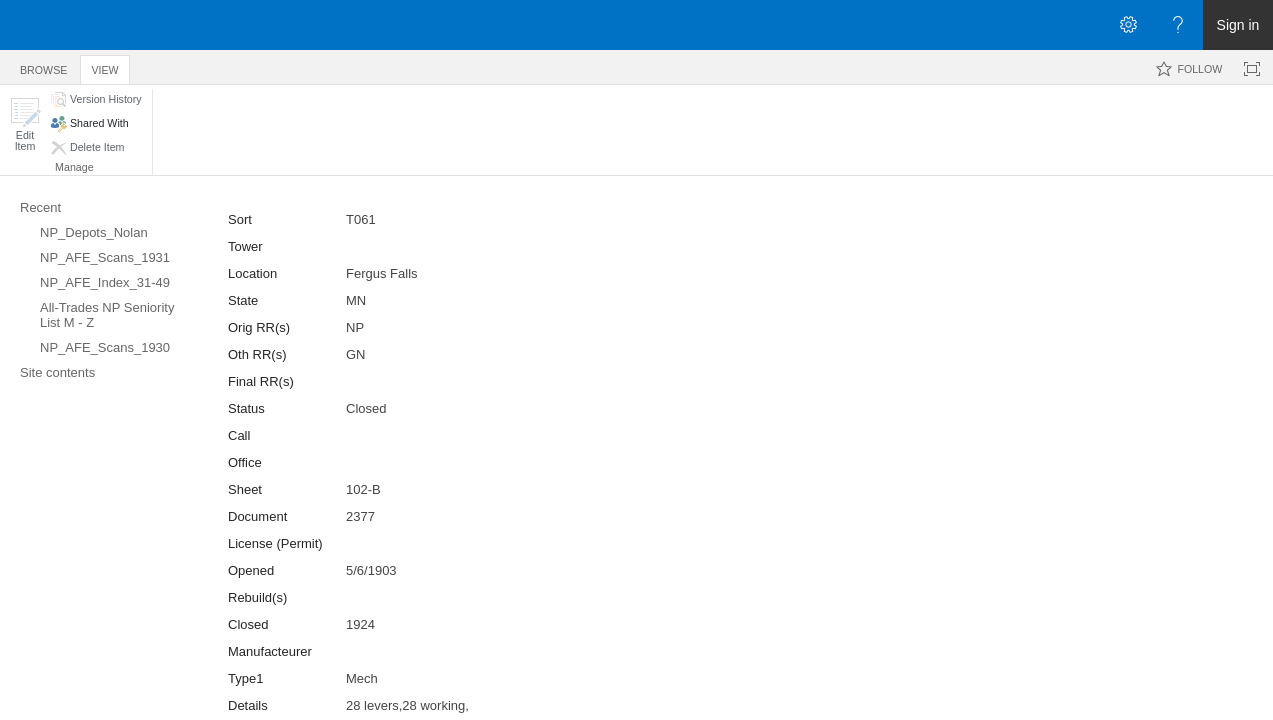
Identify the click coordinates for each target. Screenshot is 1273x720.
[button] (25, 124)
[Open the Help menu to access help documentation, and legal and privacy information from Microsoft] (1178, 25)
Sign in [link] (1238, 25)
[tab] (43, 66)
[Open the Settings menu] (1128, 25)
